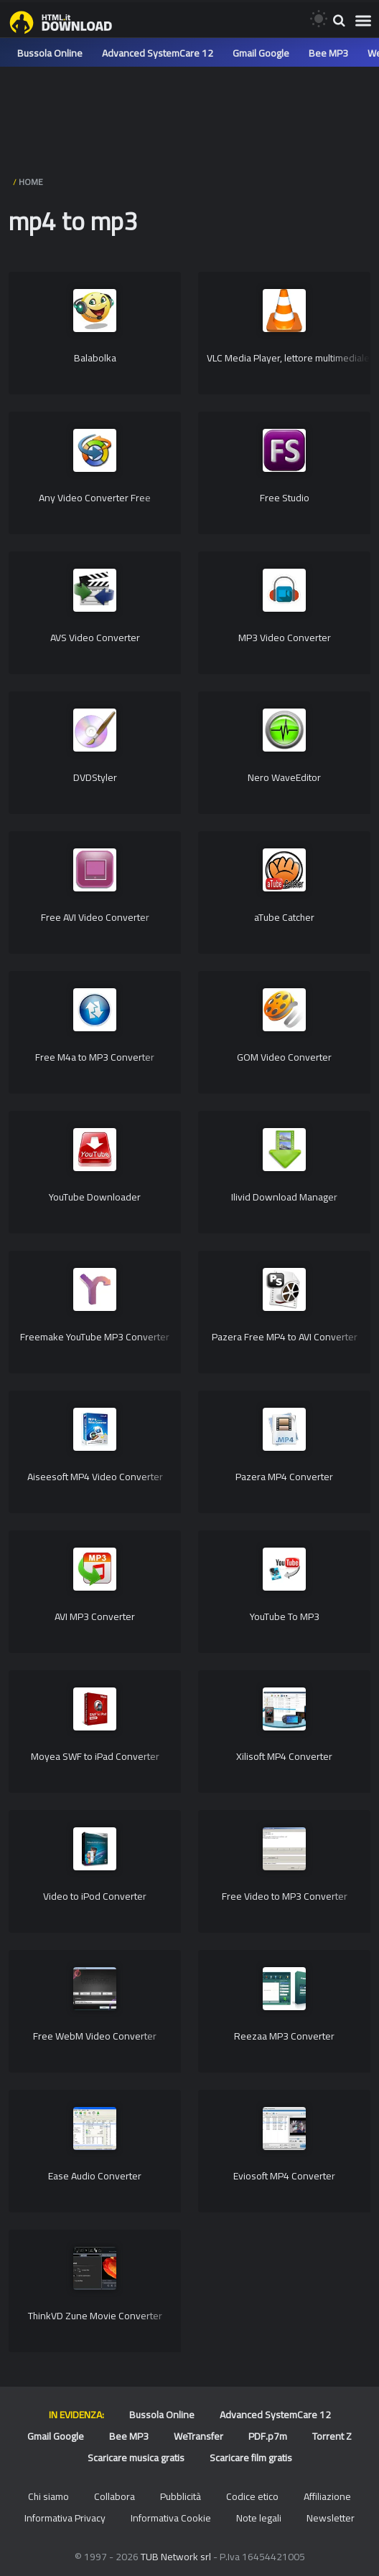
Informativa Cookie (171, 2518)
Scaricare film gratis (251, 2457)
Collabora (114, 2496)
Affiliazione (327, 2496)
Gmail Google (261, 53)
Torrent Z (332, 2436)
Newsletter (331, 2518)
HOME (31, 182)
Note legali (258, 2518)
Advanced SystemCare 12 (157, 53)
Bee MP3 (328, 53)
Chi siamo (48, 2496)
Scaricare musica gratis (136, 2457)
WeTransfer (198, 2436)
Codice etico (252, 2496)
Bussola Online (50, 53)
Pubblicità (180, 2496)
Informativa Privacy (65, 2518)
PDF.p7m (267, 2436)
